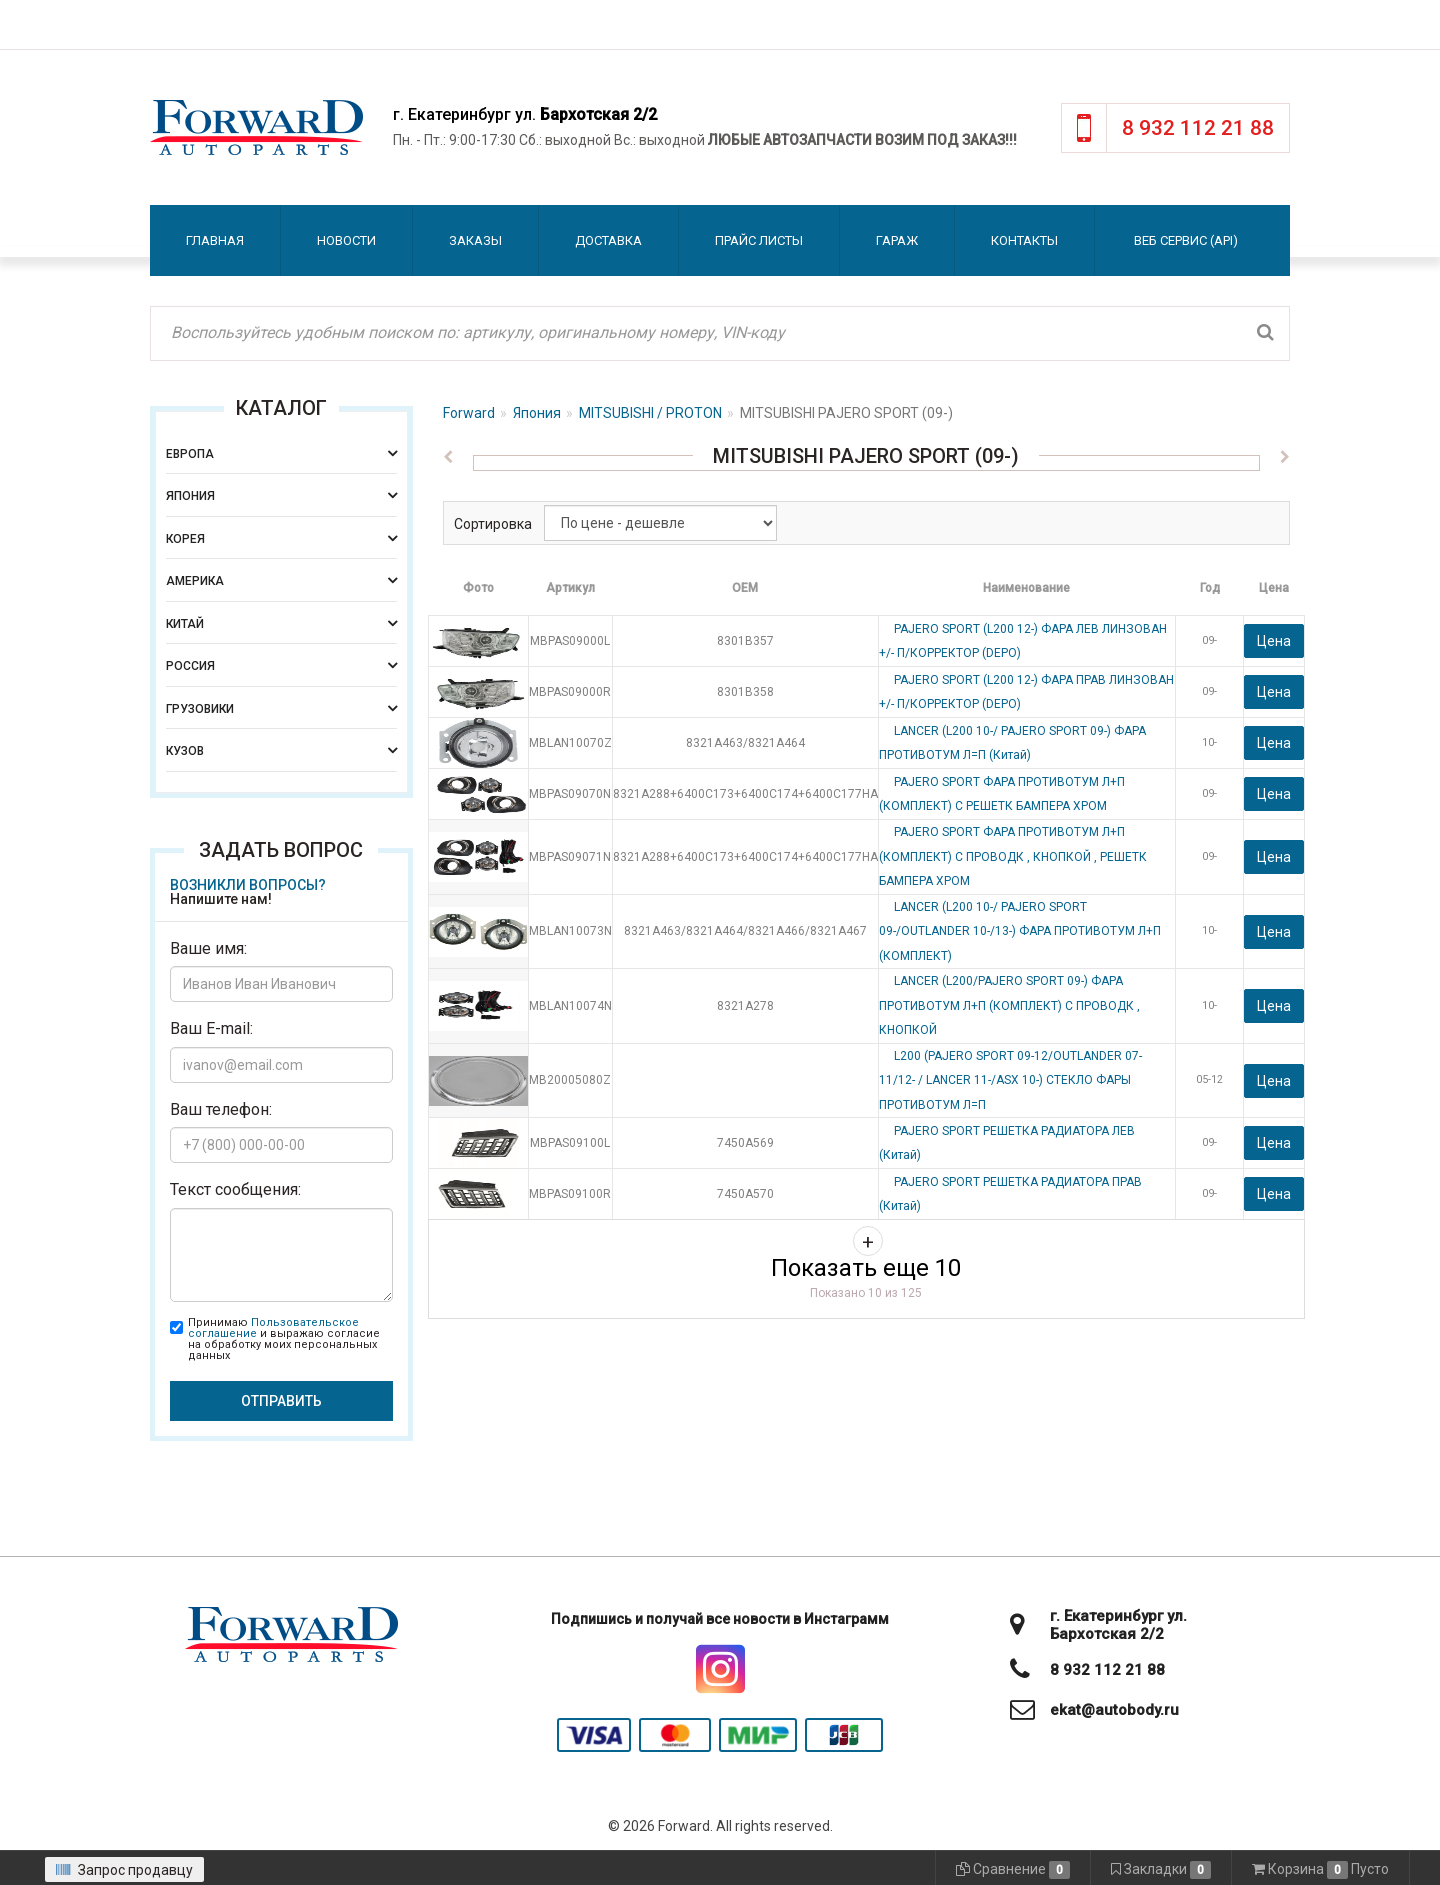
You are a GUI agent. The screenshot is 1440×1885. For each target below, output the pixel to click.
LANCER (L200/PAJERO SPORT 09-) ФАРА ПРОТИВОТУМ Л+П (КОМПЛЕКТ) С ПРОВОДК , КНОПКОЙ (1009, 1005)
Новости (346, 240)
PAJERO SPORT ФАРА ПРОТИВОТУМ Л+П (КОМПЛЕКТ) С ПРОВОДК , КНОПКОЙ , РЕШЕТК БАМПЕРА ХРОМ (1013, 856)
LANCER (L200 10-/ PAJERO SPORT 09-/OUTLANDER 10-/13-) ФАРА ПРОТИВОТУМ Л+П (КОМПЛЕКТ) (1020, 931)
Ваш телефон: (221, 1109)
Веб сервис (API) (1186, 240)
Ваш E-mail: (211, 1028)
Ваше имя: (208, 948)
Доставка (608, 240)
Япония (537, 413)
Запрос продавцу (124, 1870)
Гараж (897, 240)
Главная (215, 240)
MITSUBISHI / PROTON (650, 413)
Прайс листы (759, 240)
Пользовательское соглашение (273, 1328)
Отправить (281, 1401)
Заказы (475, 240)
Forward (469, 413)
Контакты (1024, 240)
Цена (1274, 641)
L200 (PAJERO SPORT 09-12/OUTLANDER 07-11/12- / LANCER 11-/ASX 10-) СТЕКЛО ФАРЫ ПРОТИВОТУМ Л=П (1010, 1080)
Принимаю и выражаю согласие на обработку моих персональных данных (284, 1339)
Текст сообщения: (235, 1189)
